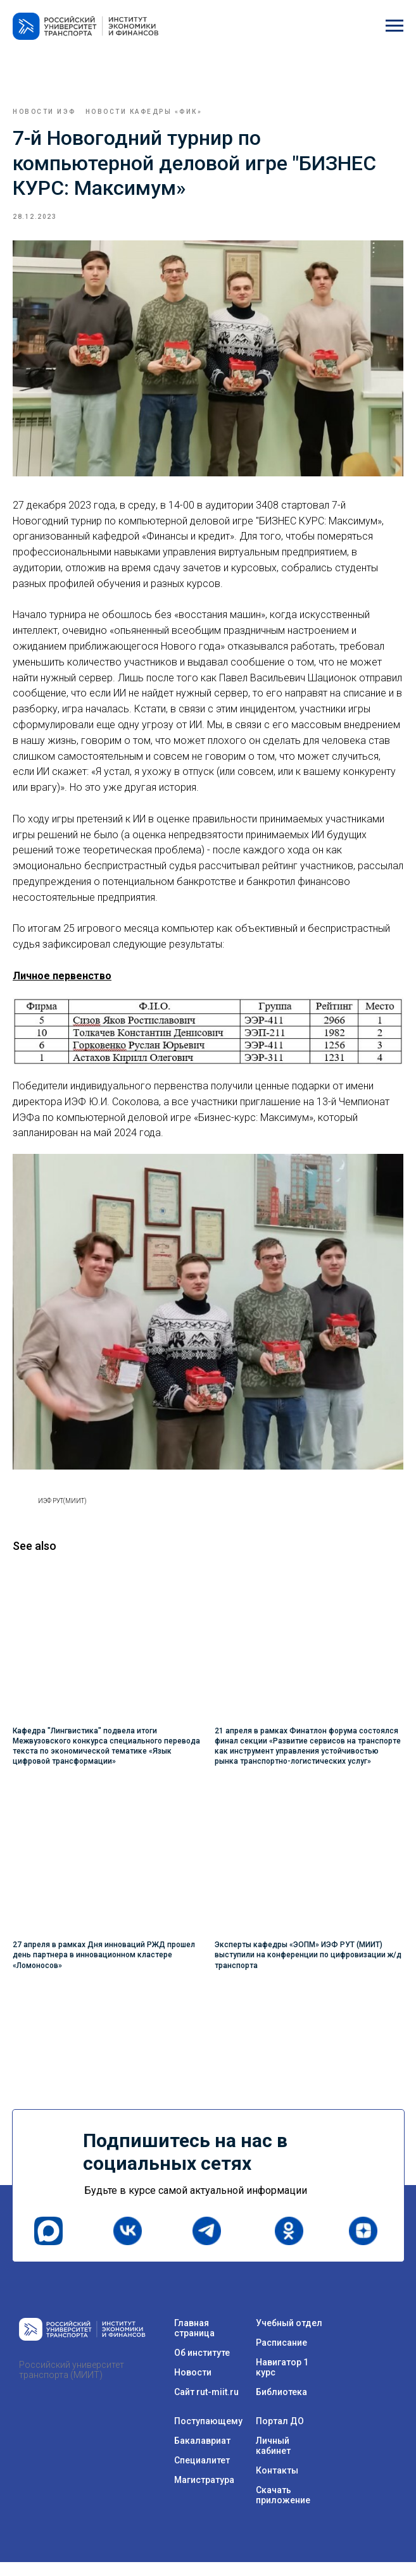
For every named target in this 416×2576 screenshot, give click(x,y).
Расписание (281, 2356)
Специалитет (202, 2474)
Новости (192, 2386)
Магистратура (204, 2494)
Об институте (202, 2367)
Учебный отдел (289, 2337)
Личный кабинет (273, 2459)
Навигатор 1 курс (282, 2381)
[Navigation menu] (394, 26)
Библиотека (281, 2406)
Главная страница (194, 2342)
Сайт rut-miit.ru (206, 2406)
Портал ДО (280, 2435)
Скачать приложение (283, 2509)
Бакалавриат (202, 2454)
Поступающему (208, 2435)
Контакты (277, 2484)
